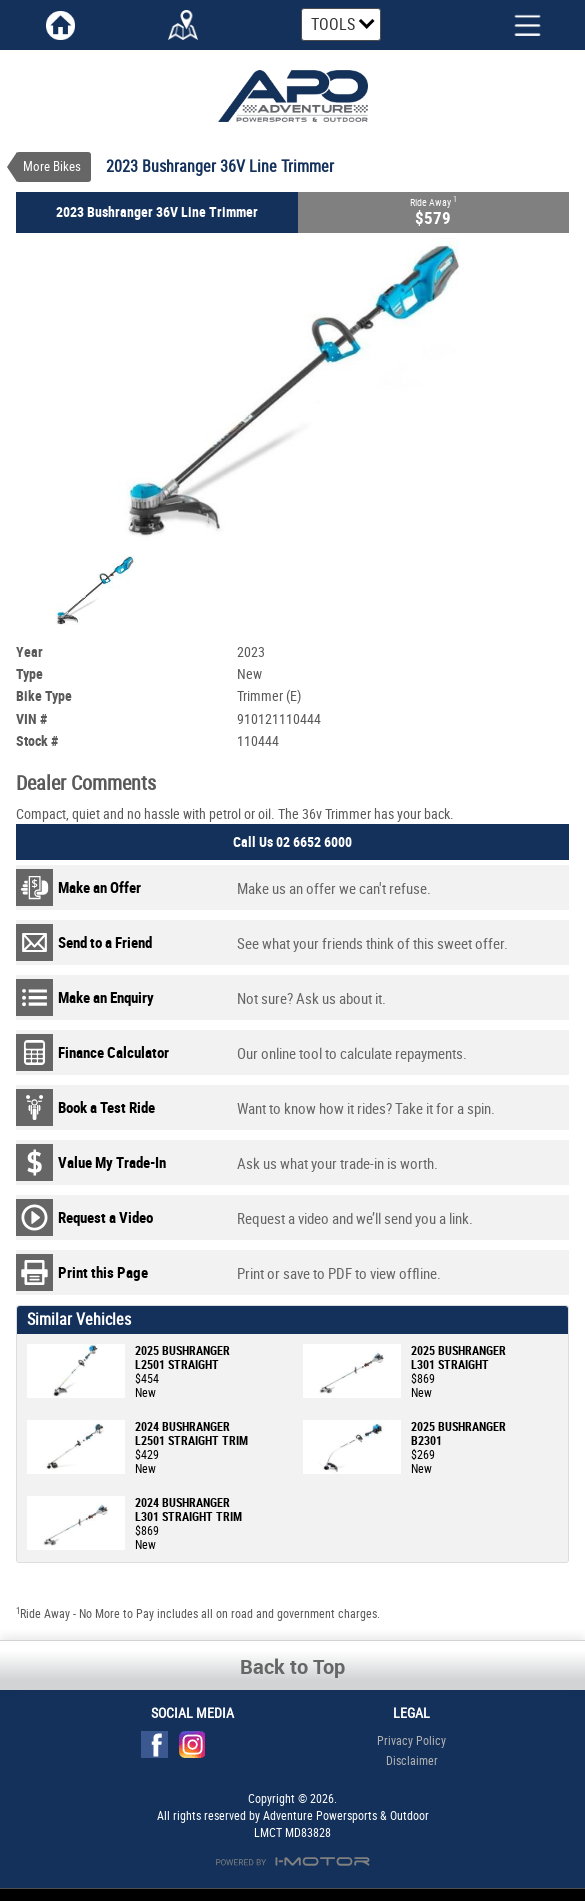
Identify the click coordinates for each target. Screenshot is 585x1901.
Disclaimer (412, 1748)
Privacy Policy (411, 1728)
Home (61, 25)
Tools (333, 24)
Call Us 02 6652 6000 (292, 829)
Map (183, 25)
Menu (512, 23)
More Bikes (52, 166)
